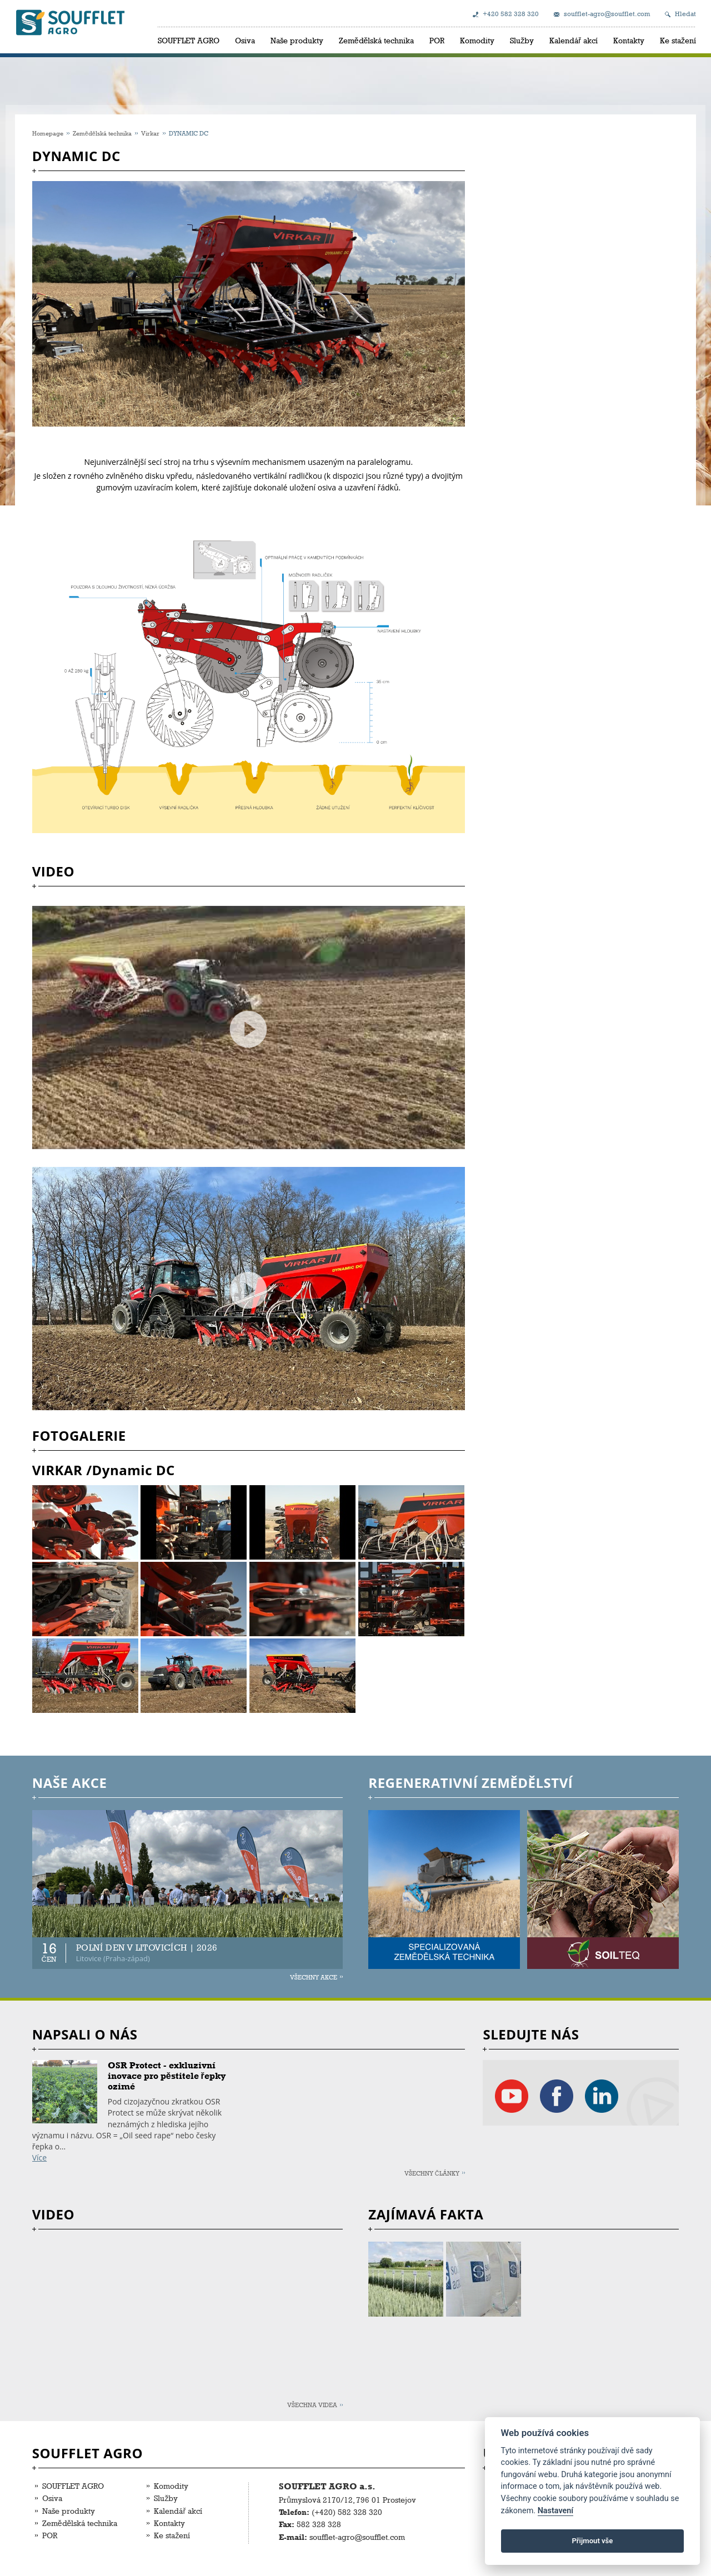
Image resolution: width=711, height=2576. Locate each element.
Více (39, 2157)
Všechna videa (312, 2404)
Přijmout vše (592, 2541)
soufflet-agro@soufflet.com (607, 14)
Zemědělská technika (376, 40)
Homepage (47, 133)
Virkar (150, 133)
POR (436, 40)
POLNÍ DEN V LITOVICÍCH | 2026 (147, 1947)
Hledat (685, 14)
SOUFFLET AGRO (188, 40)
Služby (522, 40)
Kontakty (628, 40)
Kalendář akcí (573, 40)
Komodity (477, 40)
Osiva (245, 40)
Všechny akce (313, 1977)
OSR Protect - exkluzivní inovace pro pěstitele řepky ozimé (167, 2076)
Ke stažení (678, 40)
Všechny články (431, 2173)
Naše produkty (297, 40)
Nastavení (556, 2510)
